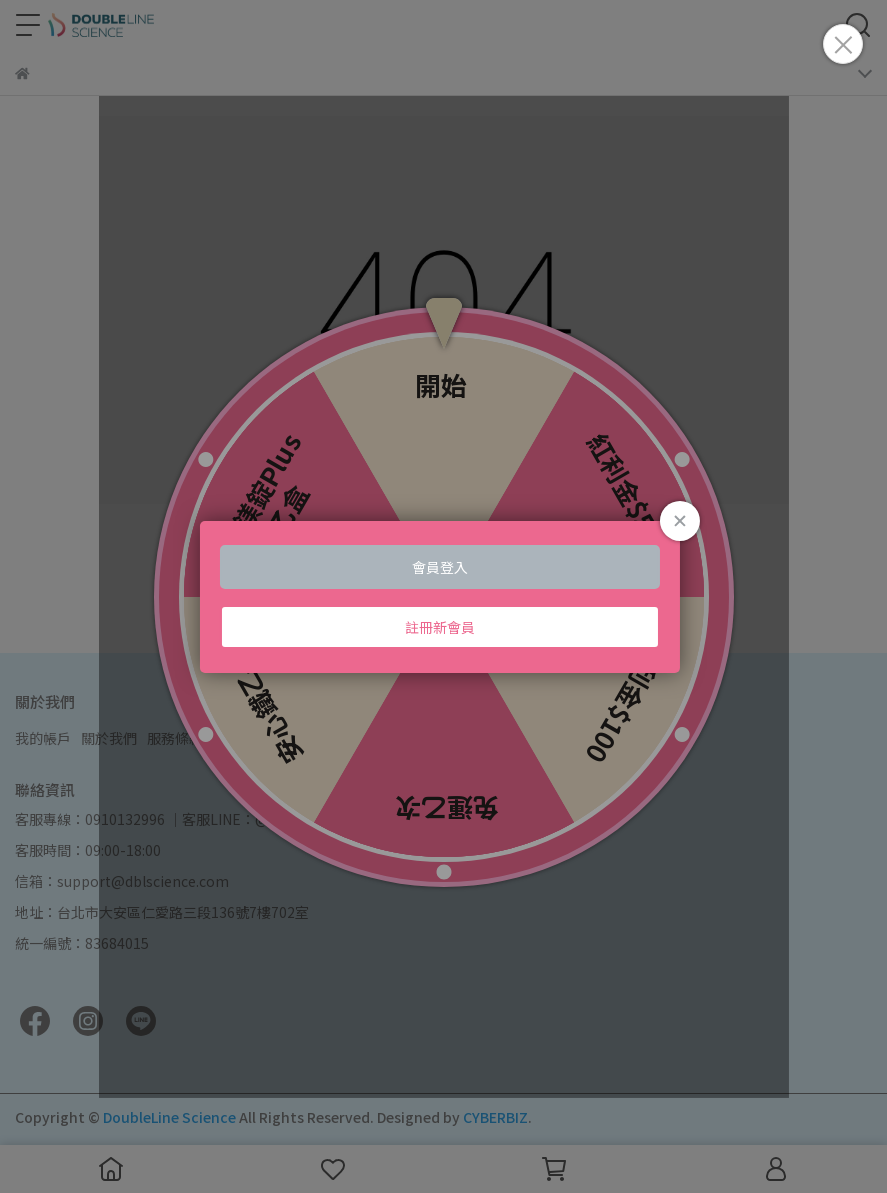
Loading (443, 596)
